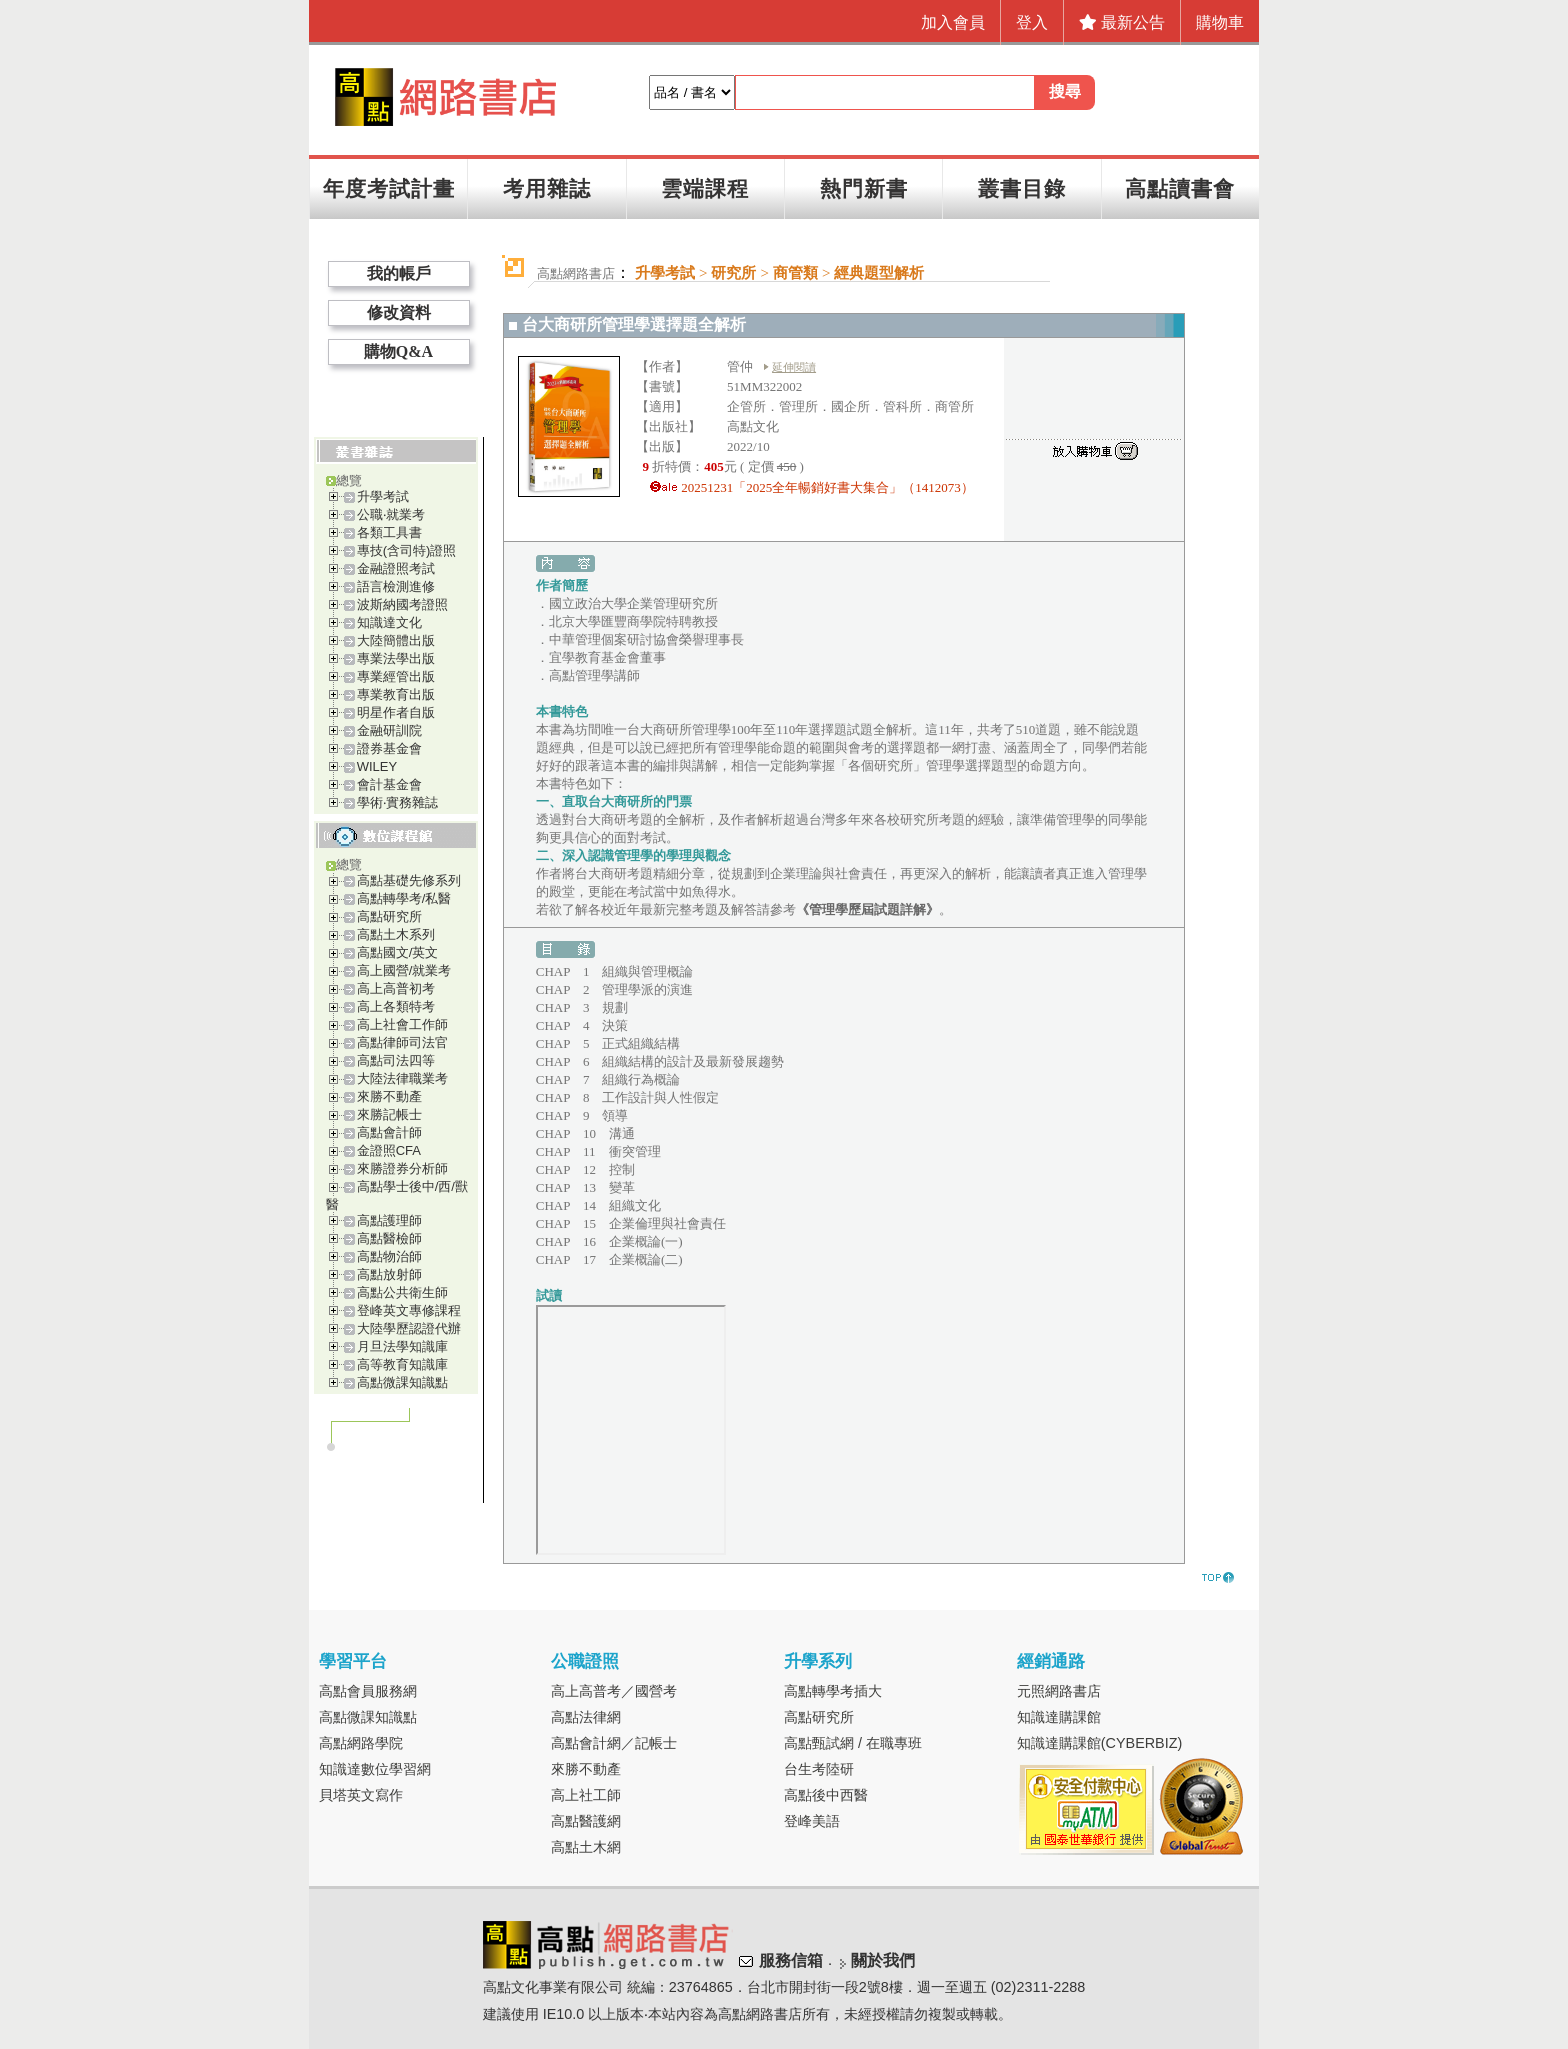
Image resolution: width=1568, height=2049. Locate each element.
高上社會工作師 (402, 1024)
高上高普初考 (396, 988)
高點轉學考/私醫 (404, 898)
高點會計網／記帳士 (614, 1743)
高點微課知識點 (402, 1382)
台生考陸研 (819, 1769)
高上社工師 (586, 1795)
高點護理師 (389, 1220)
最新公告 (1122, 22)
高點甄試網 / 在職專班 (853, 1743)
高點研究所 (389, 916)
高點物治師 (389, 1256)
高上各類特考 (396, 1006)
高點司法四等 (396, 1060)
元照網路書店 (1059, 1691)
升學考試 (383, 496)
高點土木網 (586, 1847)
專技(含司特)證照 (407, 550)
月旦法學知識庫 (402, 1346)
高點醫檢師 (389, 1238)
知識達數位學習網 (375, 1769)
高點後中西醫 (826, 1795)
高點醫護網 (586, 1821)
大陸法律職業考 (402, 1078)
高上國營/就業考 (404, 970)
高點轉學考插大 (833, 1691)
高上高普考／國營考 (614, 1691)
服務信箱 (791, 1960)
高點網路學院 (361, 1743)
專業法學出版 (396, 658)
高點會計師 (389, 1132)
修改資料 (399, 312)
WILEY (377, 766)
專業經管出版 (396, 676)
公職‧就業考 (391, 514)
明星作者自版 (396, 712)
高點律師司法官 (402, 1042)
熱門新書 (864, 188)
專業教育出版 (396, 694)
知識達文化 (389, 622)
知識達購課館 (1059, 1717)
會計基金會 (389, 784)
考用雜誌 (547, 188)
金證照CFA (389, 1150)
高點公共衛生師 (402, 1292)
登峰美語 (812, 1821)
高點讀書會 (1180, 188)
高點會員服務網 (368, 1691)
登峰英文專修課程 (409, 1310)
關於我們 (883, 1960)
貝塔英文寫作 (361, 1795)
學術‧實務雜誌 (397, 802)
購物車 (1220, 22)
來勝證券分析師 (402, 1168)
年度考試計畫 (389, 188)
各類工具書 (389, 532)
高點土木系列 (396, 934)
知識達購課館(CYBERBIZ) (1100, 1743)
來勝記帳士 (389, 1114)
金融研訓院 (389, 730)
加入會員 (953, 22)
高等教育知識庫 (402, 1364)
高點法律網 (586, 1717)
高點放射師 (389, 1274)
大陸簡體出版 (396, 640)
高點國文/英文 (398, 952)
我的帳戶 (399, 273)
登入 (1032, 22)
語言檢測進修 (396, 586)
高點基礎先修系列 (409, 880)
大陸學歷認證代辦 (409, 1328)
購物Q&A (398, 351)
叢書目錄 (1022, 188)
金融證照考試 (396, 568)
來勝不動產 (389, 1096)
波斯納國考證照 (402, 604)
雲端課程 (705, 188)
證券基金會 (389, 748)
